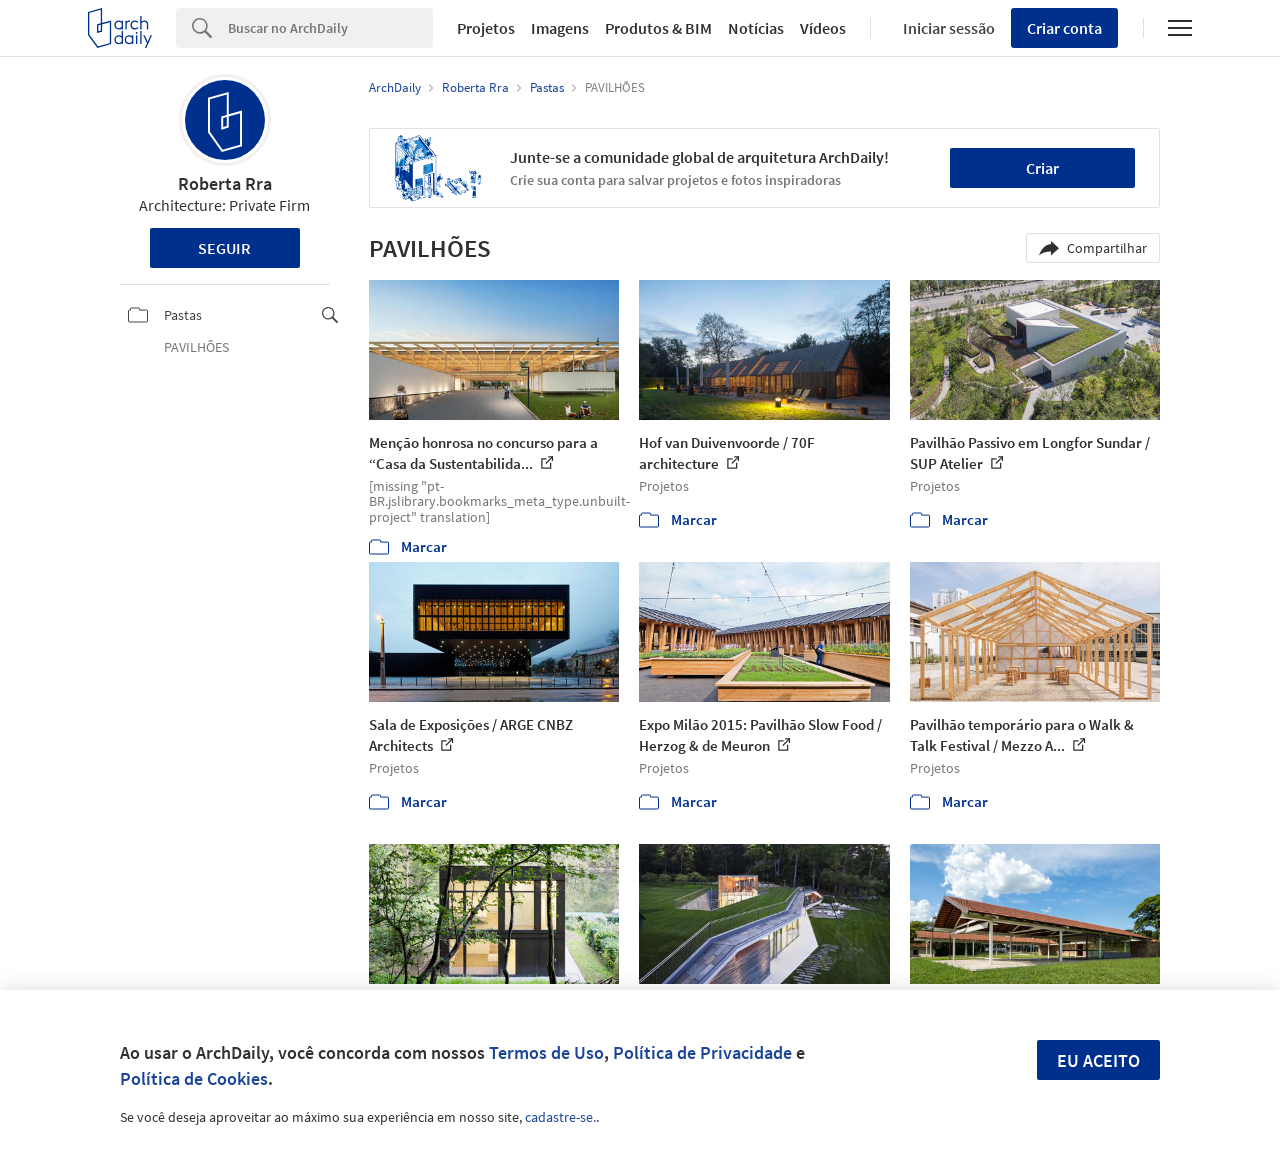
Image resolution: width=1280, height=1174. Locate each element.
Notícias (756, 28)
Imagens (560, 28)
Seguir (224, 248)
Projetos (486, 28)
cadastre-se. (560, 1117)
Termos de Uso (546, 1052)
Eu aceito (1098, 1060)
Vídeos (823, 28)
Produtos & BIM (658, 28)
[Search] (330, 28)
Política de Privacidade (702, 1052)
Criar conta (1064, 28)
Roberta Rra (225, 183)
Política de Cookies (194, 1078)
